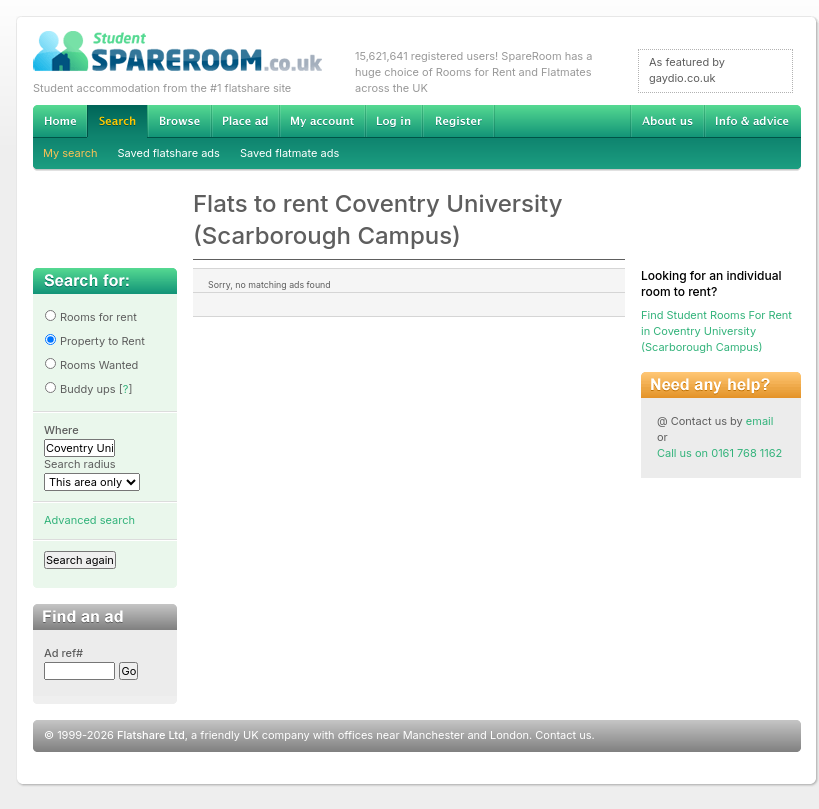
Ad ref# (63, 653)
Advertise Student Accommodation (245, 121)
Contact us (563, 735)
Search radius (80, 464)
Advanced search (89, 520)
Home (60, 121)
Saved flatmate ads (289, 153)
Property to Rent (94, 341)
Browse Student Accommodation (179, 121)
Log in (393, 121)
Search (117, 121)
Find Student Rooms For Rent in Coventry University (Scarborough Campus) (716, 331)
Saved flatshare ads (169, 153)
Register (458, 121)
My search (70, 153)
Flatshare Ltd (151, 735)
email (760, 421)
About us (667, 121)
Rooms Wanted (91, 365)
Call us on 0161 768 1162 (719, 453)
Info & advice (752, 121)
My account (322, 121)
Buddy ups (80, 389)
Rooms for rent (90, 317)
